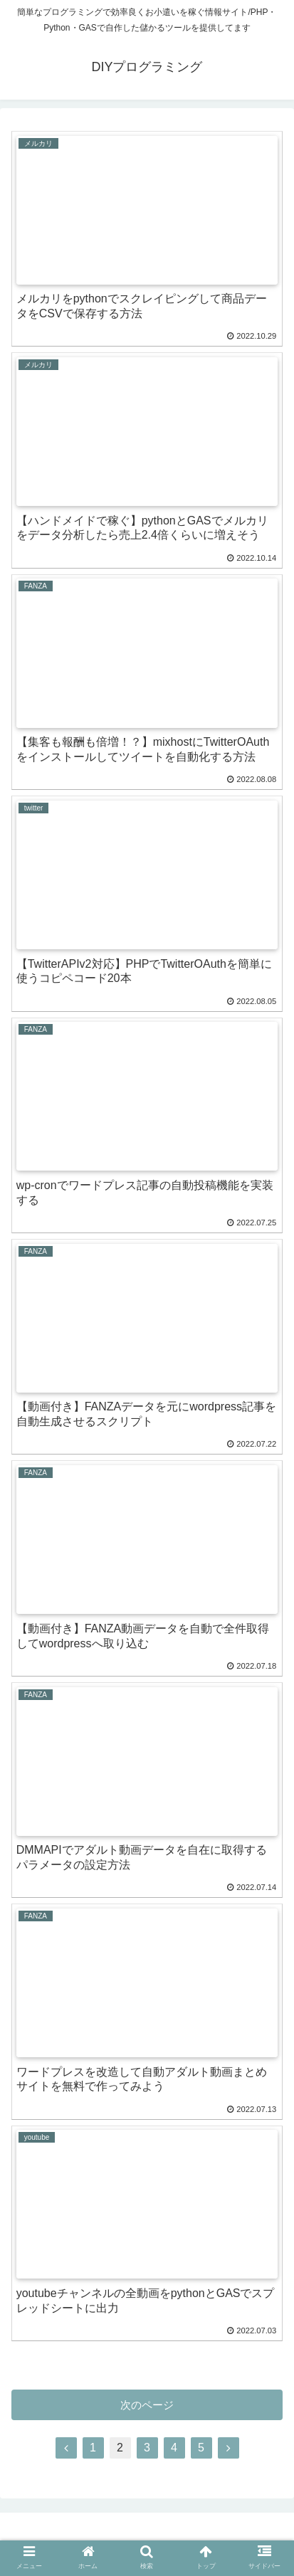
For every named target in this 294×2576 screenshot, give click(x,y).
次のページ (147, 2405)
